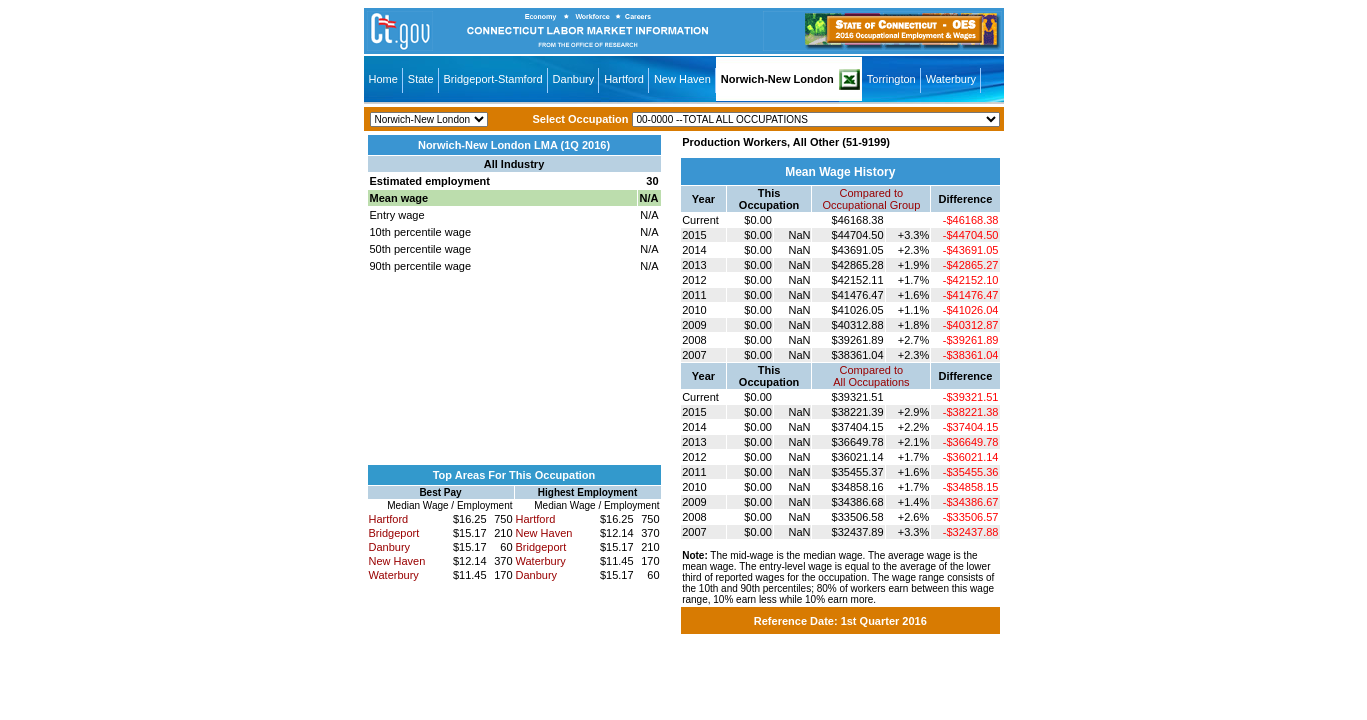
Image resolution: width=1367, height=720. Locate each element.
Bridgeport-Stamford (493, 79)
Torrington (891, 79)
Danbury (574, 79)
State (421, 79)
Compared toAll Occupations (871, 376)
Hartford (624, 79)
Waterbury (951, 79)
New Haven (682, 79)
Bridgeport (394, 533)
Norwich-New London (777, 79)
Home (383, 79)
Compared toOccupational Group (871, 199)
